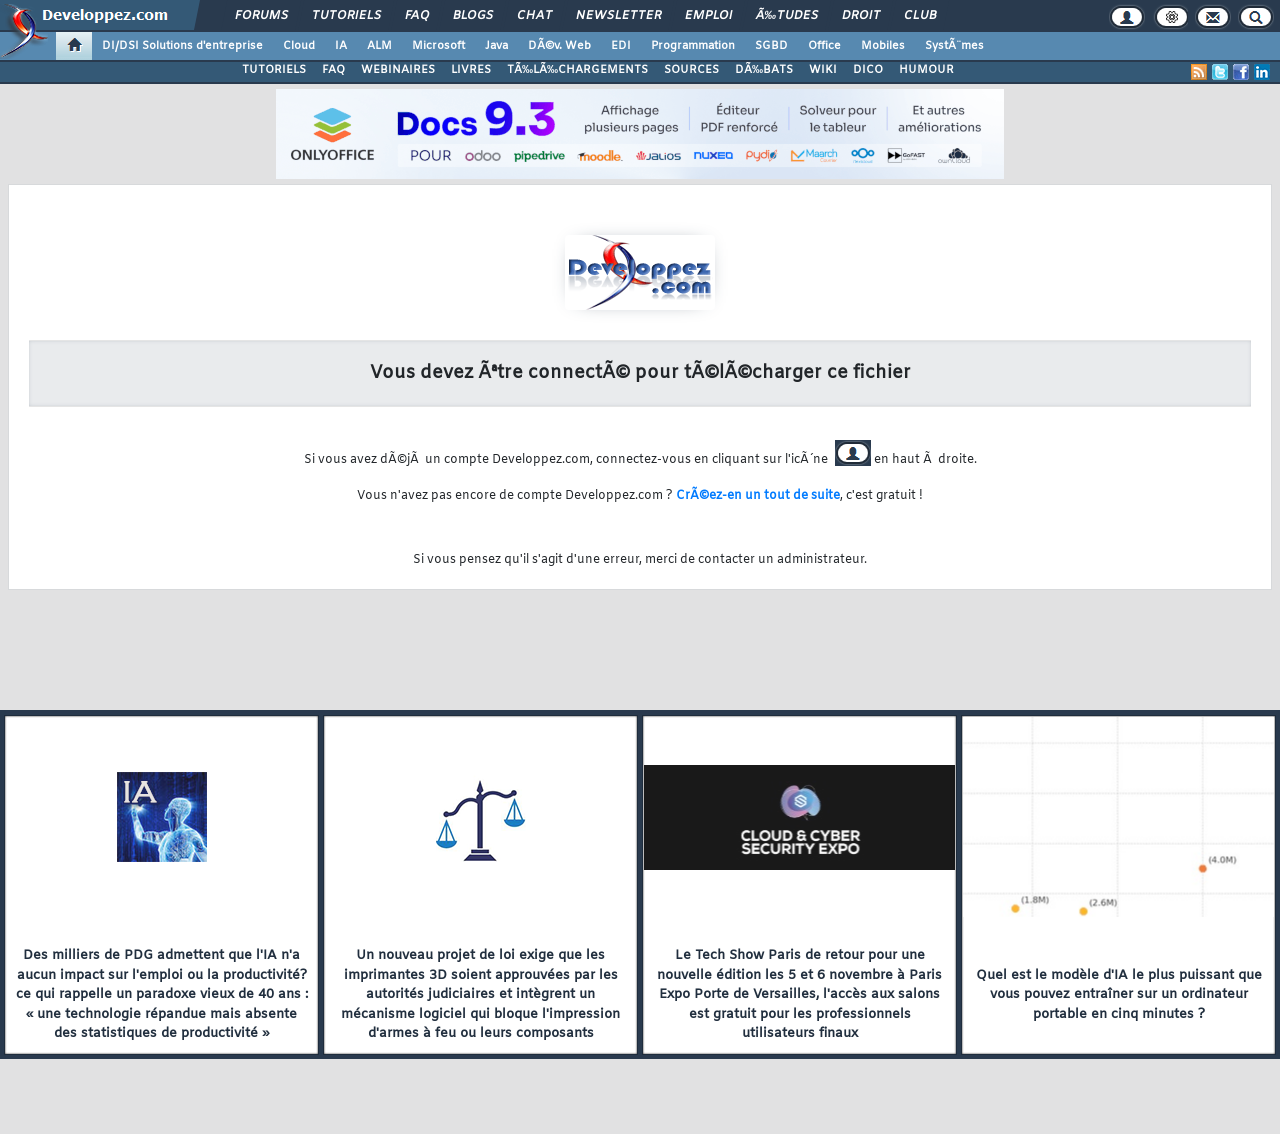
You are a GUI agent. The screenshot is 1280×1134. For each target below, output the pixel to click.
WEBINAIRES (398, 70)
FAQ (417, 16)
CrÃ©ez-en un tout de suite (758, 496)
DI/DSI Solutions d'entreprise (182, 46)
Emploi (708, 16)
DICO (868, 70)
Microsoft (438, 46)
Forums (261, 16)
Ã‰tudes (787, 16)
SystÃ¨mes (954, 46)
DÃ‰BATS (764, 70)
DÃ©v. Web (559, 46)
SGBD (771, 46)
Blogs (473, 16)
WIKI (823, 70)
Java (496, 46)
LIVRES (471, 70)
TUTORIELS (274, 70)
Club (920, 16)
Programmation (693, 46)
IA (341, 46)
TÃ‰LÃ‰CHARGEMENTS (577, 70)
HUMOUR (926, 70)
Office (824, 46)
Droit (861, 16)
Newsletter (618, 16)
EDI (621, 46)
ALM (379, 46)
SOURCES (691, 70)
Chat (534, 16)
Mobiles (883, 46)
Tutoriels (346, 16)
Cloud (299, 46)
